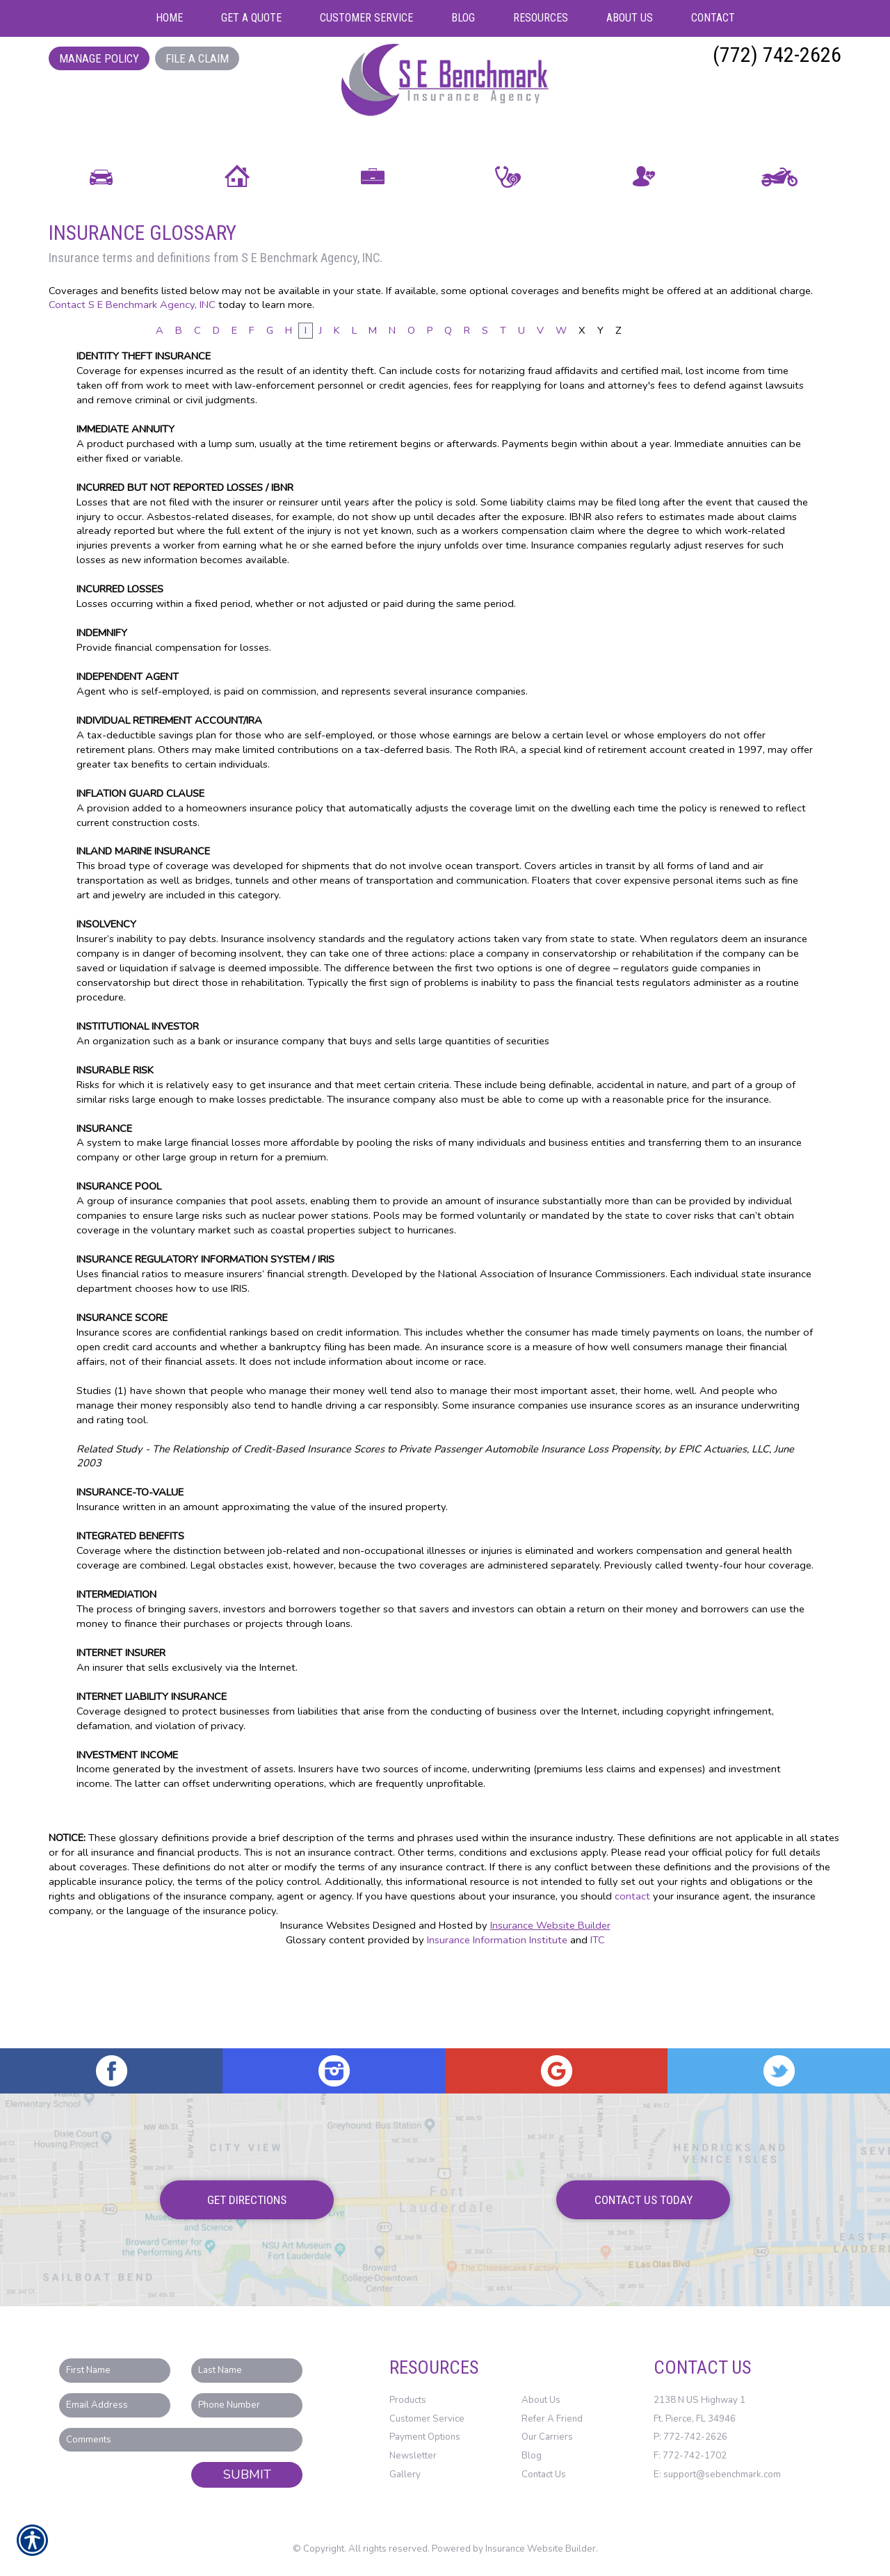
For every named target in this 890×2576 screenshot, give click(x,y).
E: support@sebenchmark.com (717, 2474)
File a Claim (197, 58)
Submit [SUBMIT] (247, 2475)
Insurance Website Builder (550, 2009)
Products (407, 2401)
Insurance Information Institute (497, 2023)
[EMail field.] (114, 2406)
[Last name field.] (246, 2371)
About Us (540, 2401)
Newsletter (413, 2456)
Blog (531, 2456)
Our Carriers (547, 2437)
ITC (597, 2023)
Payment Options (424, 2437)
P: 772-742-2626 (690, 2437)
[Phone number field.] (246, 2406)
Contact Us (543, 2474)
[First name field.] (114, 2371)
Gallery (405, 2474)
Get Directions (246, 2200)
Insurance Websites (325, 2009)
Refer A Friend (552, 2419)
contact (632, 1980)
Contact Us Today (643, 2200)
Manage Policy (99, 58)
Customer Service (426, 2419)
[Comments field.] (180, 2440)
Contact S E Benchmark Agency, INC (132, 389)
